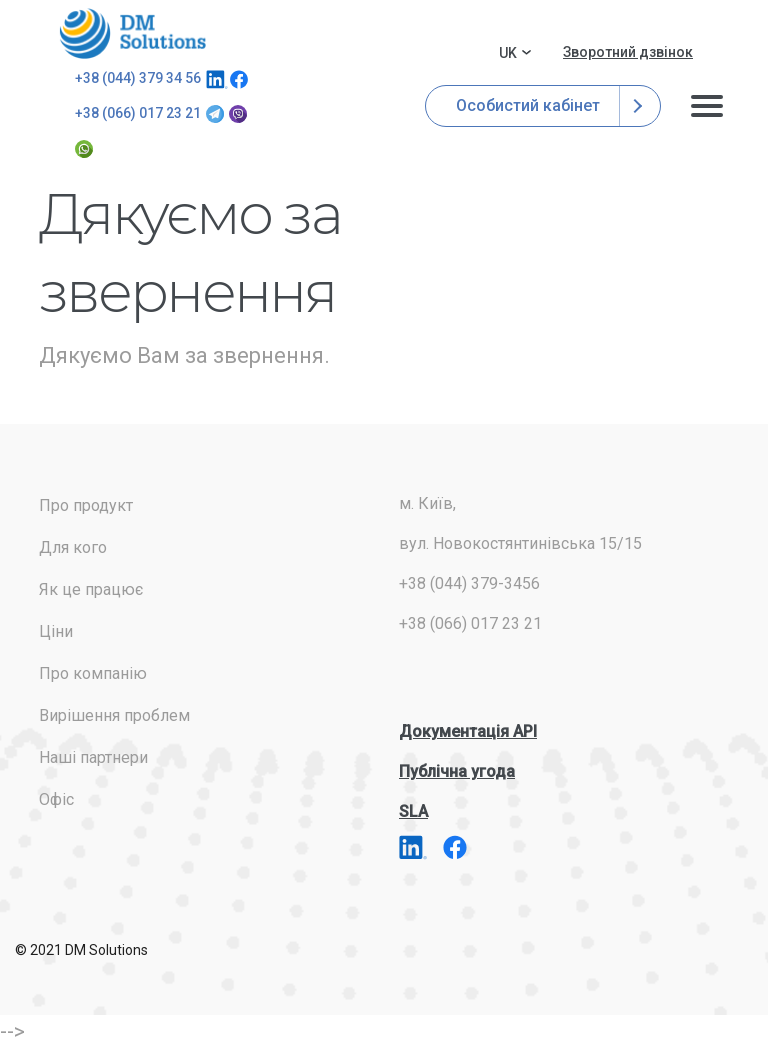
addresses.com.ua (136, 33)
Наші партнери (93, 757)
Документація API (468, 731)
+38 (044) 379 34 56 (138, 78)
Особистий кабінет (543, 106)
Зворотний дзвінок (628, 52)
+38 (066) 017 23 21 (138, 113)
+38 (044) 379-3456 (469, 583)
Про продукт (86, 505)
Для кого (73, 547)
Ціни (56, 631)
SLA (413, 811)
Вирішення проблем (114, 715)
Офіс (56, 799)
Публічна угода (457, 771)
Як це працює (91, 589)
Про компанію (93, 673)
